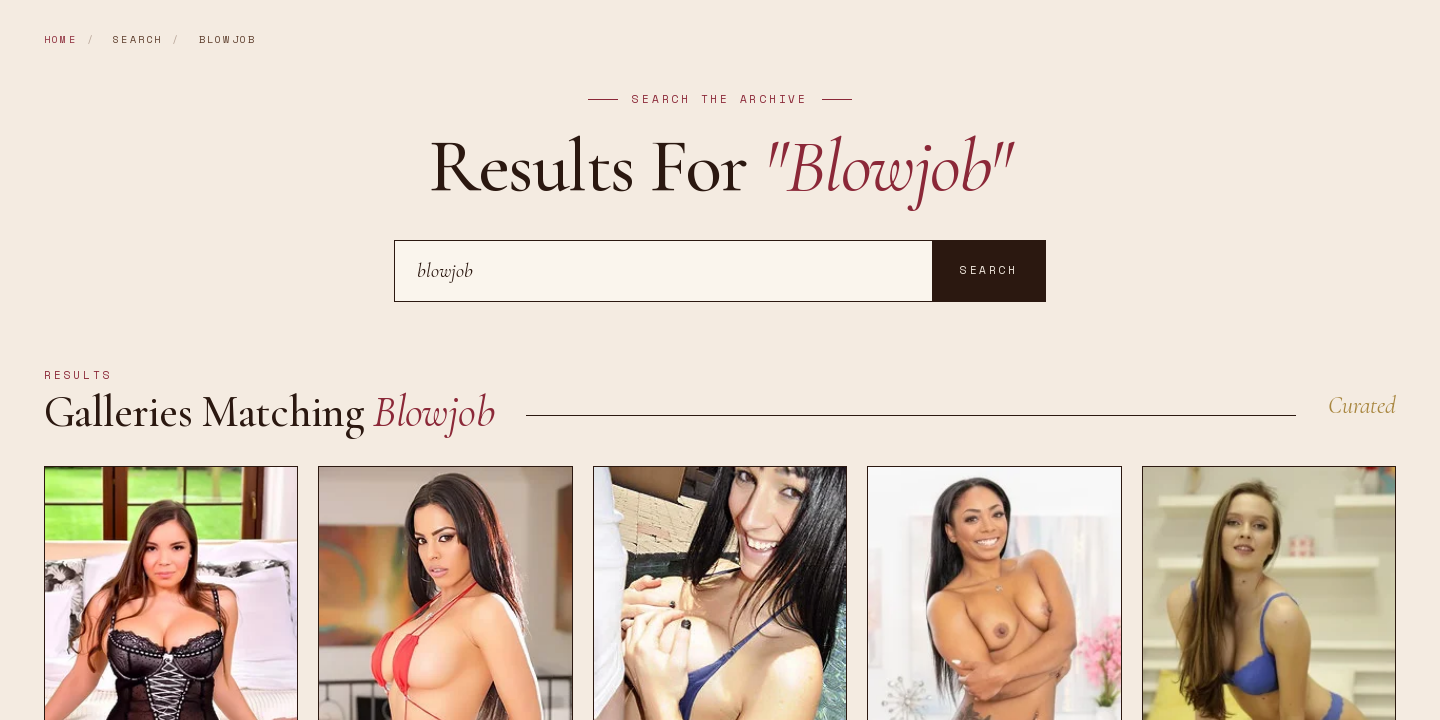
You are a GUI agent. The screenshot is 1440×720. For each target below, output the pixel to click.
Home (60, 39)
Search (988, 270)
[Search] (663, 271)
